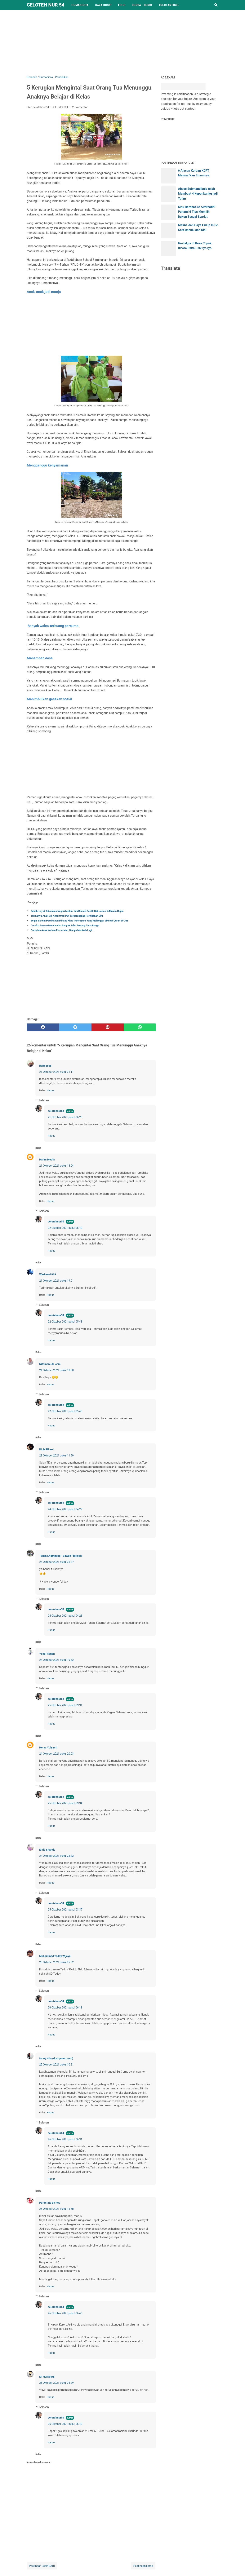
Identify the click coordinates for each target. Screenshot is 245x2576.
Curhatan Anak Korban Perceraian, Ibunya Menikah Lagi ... (63, 930)
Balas (42, 1090)
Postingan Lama (143, 2565)
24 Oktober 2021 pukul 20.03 (56, 1753)
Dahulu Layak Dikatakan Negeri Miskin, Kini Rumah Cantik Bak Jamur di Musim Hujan (77, 911)
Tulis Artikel (169, 5)
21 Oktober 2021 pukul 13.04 (56, 1165)
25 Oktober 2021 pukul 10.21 (56, 2064)
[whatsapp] (140, 1027)
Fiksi (121, 5)
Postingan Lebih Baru (42, 2565)
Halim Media (47, 1159)
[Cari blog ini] (216, 5)
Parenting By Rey (49, 2202)
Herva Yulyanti (48, 1747)
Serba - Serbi (142, 5)
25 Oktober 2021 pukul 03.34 (65, 1803)
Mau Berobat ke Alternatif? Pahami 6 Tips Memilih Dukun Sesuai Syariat (196, 211)
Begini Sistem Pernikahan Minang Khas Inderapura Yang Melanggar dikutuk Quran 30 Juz (79, 920)
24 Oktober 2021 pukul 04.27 (65, 1509)
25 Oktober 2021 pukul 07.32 (56, 1962)
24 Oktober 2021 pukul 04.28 (65, 1615)
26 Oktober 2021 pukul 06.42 (65, 2423)
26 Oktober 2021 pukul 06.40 (65, 2313)
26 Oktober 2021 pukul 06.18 (65, 2007)
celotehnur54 (56, 1110)
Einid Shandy (47, 1849)
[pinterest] (107, 1027)
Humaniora (79, 5)
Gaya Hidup (103, 5)
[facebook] (43, 1027)
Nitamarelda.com (49, 1364)
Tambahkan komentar (39, 2462)
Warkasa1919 (47, 1274)
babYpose (45, 1065)
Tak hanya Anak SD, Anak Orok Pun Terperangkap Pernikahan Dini (67, 915)
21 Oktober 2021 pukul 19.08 (56, 1370)
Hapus (50, 1090)
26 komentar (80, 107)
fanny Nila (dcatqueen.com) (56, 2058)
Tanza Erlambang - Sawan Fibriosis (60, 1555)
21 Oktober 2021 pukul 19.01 (56, 1280)
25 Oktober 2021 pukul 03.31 (65, 1705)
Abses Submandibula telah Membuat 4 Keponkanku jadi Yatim (198, 193)
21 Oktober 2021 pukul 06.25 (65, 1117)
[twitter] (75, 1027)
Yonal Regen (47, 1653)
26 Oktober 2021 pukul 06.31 (65, 2139)
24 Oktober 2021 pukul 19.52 (56, 1659)
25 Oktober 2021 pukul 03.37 (65, 1909)
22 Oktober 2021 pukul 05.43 (65, 1321)
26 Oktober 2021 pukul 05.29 (56, 2382)
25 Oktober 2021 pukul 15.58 (56, 2208)
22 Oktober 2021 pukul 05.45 (65, 1411)
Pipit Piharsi (46, 1449)
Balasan (44, 1100)
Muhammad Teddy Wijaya (55, 1956)
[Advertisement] (122, 42)
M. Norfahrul (47, 2376)
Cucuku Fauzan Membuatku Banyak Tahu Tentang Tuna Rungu (65, 925)
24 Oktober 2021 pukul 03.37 (56, 1561)
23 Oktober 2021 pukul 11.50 (56, 1455)
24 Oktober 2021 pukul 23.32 (56, 1855)
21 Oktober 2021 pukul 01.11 (56, 1071)
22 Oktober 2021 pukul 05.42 (65, 1227)
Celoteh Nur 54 (45, 5)
